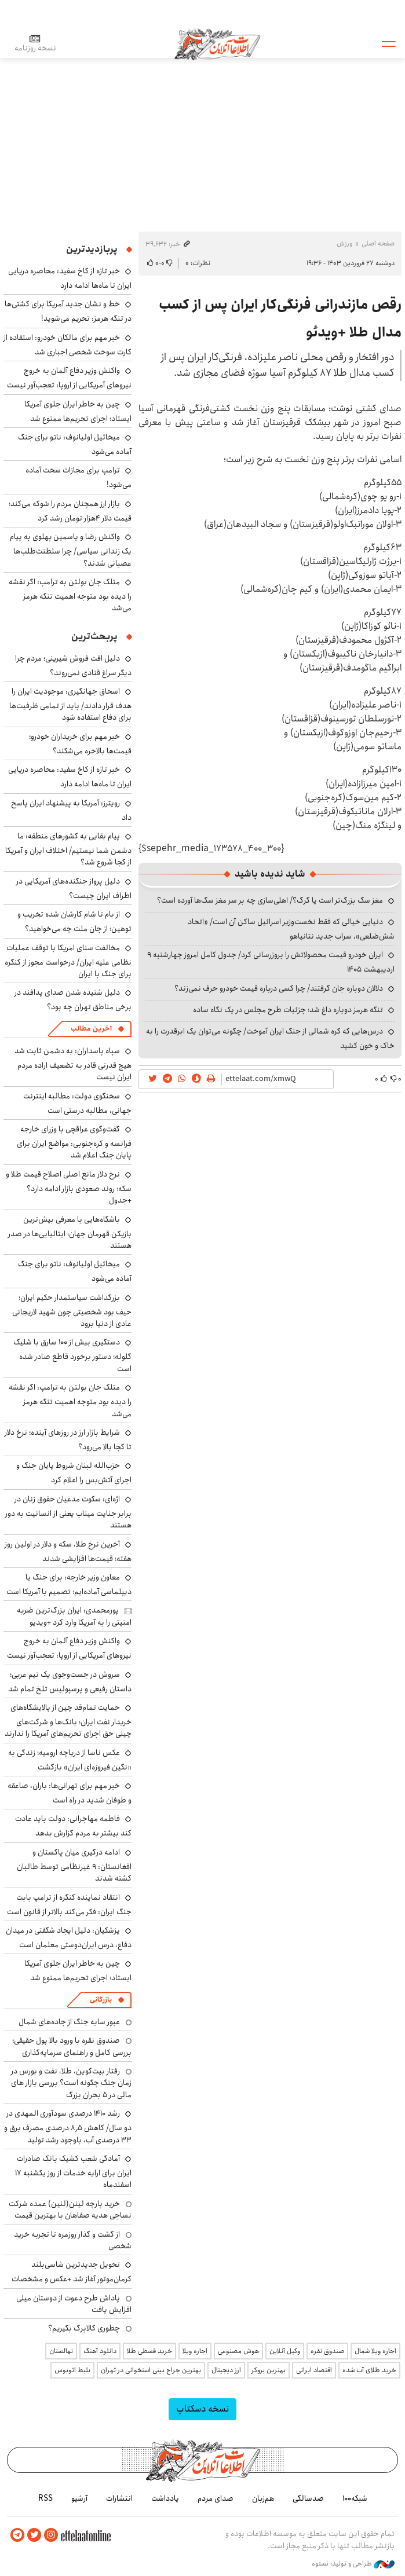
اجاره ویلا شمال (375, 2351)
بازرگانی (101, 1999)
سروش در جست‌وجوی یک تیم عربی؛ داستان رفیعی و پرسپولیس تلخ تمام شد (70, 1681)
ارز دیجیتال (226, 2370)
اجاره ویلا (195, 2351)
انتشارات (119, 2498)
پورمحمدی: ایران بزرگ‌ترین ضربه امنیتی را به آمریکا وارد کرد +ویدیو (74, 1616)
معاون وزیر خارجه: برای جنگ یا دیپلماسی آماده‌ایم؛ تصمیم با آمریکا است (69, 1584)
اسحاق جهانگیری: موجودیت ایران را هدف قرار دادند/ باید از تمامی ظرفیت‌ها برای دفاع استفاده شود (70, 704)
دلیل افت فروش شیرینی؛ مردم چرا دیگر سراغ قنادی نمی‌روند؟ (73, 665)
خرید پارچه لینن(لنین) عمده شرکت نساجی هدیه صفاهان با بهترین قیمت (70, 2209)
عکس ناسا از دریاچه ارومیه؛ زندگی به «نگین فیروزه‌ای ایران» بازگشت (70, 1759)
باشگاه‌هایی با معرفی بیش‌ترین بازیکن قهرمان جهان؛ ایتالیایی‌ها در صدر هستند (70, 1232)
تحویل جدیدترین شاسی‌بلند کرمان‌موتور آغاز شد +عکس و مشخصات (72, 2271)
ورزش (344, 243)
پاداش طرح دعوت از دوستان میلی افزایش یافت (74, 2304)
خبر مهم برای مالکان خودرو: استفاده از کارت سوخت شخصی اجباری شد (67, 344)
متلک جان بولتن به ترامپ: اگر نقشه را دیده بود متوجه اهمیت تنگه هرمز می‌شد (70, 595)
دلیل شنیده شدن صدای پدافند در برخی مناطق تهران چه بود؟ (73, 999)
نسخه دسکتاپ (202, 2409)
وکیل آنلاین (284, 2351)
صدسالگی (308, 2498)
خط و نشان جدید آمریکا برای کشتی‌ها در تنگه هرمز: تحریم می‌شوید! (68, 311)
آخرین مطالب (91, 1028)
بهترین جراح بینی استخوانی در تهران (151, 2370)
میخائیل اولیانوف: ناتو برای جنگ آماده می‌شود (75, 444)
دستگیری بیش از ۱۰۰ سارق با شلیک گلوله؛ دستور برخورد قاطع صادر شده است (72, 1355)
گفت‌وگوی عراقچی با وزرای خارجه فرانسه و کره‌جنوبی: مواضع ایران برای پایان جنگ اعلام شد (74, 1142)
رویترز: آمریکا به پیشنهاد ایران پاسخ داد (71, 810)
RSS (45, 2498)
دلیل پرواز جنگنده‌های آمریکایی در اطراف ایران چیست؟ (74, 888)
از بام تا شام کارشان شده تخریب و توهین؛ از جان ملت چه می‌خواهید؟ (74, 921)
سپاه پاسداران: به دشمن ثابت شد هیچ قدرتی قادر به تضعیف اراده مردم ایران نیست (73, 1064)
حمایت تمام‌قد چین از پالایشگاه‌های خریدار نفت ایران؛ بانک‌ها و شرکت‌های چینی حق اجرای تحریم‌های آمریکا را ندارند (68, 1720)
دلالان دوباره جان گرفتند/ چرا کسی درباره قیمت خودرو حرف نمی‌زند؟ (278, 988)
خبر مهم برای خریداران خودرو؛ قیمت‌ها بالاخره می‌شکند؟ (80, 743)
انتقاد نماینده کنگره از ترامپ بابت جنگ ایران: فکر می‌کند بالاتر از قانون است (69, 1904)
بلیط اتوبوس (72, 2370)
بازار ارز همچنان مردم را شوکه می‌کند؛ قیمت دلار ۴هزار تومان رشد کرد (70, 511)
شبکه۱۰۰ (354, 2498)
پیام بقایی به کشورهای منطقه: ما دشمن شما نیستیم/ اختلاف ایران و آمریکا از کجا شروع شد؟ (68, 849)
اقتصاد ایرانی (314, 2370)
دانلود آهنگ (99, 2351)
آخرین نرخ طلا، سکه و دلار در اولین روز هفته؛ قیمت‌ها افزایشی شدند (68, 1551)
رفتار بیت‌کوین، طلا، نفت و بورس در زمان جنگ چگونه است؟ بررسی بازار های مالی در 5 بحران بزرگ (71, 2083)
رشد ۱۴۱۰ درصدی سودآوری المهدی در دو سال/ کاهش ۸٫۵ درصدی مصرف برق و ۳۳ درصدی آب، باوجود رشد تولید (68, 2126)
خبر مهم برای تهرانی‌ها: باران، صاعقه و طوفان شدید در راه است (70, 1793)
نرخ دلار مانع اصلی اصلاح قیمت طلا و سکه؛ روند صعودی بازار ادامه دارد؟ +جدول (69, 1187)
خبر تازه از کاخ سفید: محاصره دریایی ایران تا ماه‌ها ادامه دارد (70, 278)
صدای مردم (215, 2498)
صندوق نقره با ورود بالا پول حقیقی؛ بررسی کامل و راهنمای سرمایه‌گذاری (72, 2046)
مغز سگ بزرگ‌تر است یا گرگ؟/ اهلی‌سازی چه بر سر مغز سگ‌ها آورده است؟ (270, 900)
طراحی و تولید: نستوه (353, 2564)
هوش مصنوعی (238, 2351)
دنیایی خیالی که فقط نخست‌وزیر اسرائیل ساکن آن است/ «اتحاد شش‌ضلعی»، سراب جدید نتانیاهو (291, 929)
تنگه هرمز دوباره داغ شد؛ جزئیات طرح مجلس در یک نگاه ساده (288, 1009)
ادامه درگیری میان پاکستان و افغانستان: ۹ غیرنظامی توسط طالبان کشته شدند (74, 1865)
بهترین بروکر (268, 2370)
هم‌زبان (263, 2498)
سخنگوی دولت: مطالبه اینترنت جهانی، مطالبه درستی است (77, 1103)
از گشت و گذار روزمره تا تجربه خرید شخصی (73, 2240)
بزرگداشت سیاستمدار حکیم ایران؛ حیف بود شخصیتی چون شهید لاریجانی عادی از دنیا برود (72, 1310)
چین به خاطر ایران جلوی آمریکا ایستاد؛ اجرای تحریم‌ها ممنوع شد (78, 411)
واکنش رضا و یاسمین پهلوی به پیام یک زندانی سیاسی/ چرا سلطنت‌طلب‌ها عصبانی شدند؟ (71, 549)
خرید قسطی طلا (149, 2351)
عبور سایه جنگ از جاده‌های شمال (69, 2022)
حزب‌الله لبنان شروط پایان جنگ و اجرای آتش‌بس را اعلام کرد (74, 1472)
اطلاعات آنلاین (217, 43)
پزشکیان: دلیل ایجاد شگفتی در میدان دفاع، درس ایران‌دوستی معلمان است (69, 1937)
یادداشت (165, 2498)
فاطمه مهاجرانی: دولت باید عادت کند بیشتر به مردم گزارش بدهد (73, 1826)
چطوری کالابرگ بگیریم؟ (84, 2328)
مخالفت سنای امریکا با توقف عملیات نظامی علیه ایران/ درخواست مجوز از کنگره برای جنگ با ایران (68, 960)
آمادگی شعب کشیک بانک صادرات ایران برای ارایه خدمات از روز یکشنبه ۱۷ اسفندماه (73, 2171)
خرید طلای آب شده (369, 2370)
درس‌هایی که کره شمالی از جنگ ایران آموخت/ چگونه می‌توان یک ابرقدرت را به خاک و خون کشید (270, 1038)
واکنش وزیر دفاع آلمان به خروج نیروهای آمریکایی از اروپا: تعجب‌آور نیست (69, 377)
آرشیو (79, 2498)
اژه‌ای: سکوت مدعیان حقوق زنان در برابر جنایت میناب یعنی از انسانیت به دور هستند (68, 1512)
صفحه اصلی (378, 243)
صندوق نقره (327, 2351)
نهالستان (61, 2351)
